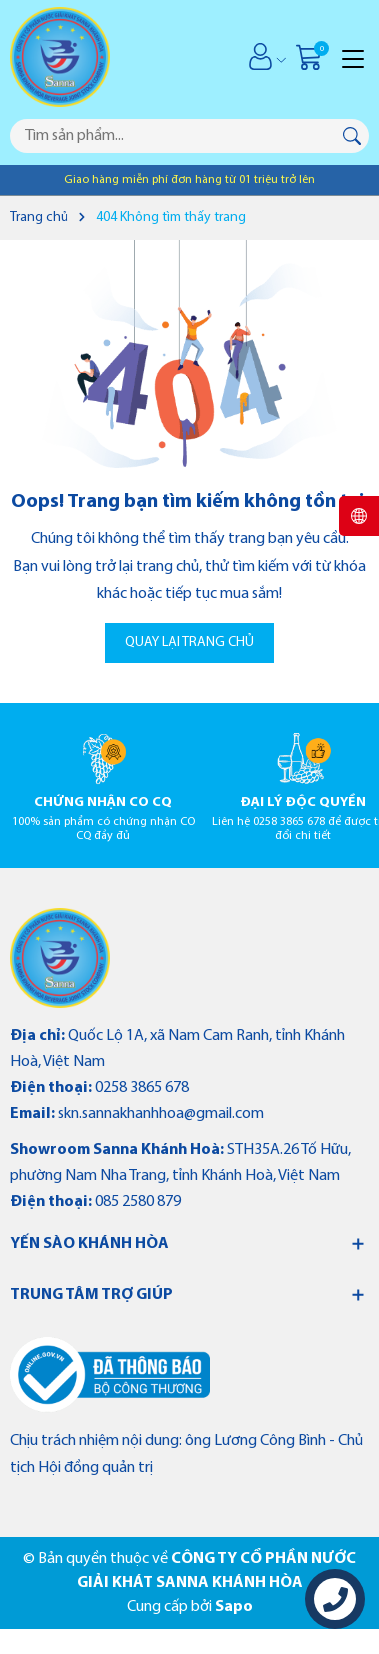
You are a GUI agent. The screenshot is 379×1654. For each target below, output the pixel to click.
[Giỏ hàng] (311, 57)
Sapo (234, 1607)
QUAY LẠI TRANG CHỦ (189, 642)
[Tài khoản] (260, 57)
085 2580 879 (138, 1202)
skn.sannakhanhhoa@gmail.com (161, 1114)
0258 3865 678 (142, 1088)
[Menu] (353, 57)
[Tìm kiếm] (352, 136)
